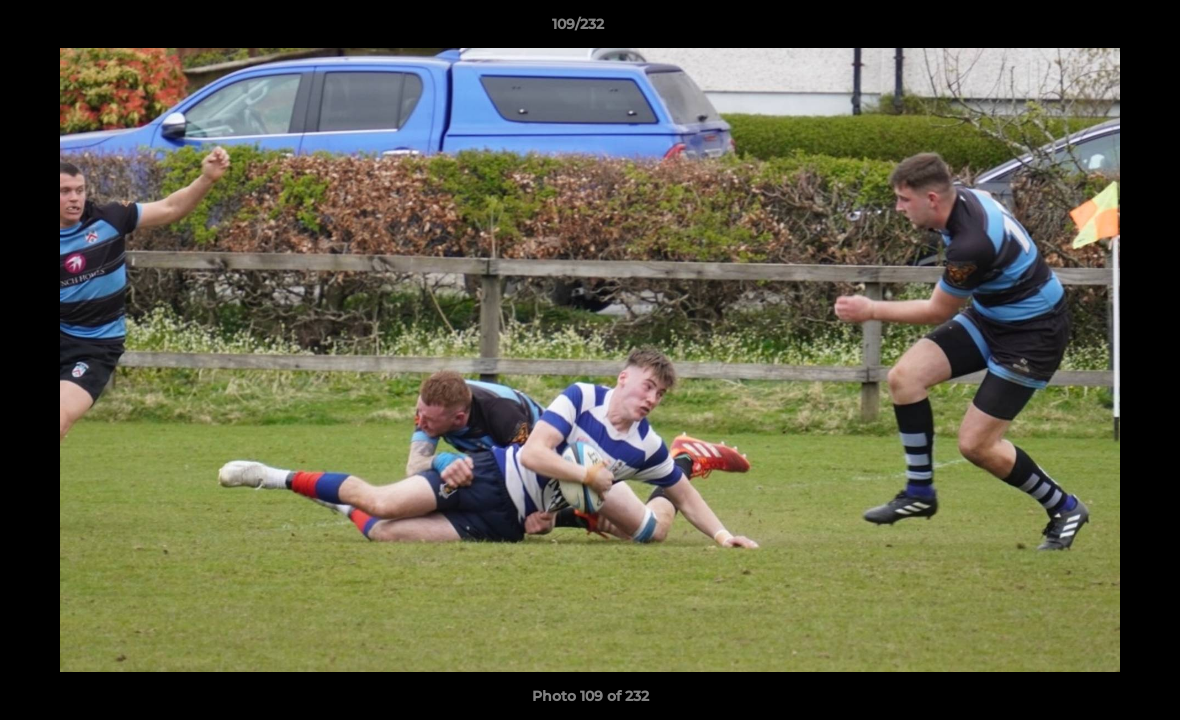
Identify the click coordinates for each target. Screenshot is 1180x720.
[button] (1096, 29)
